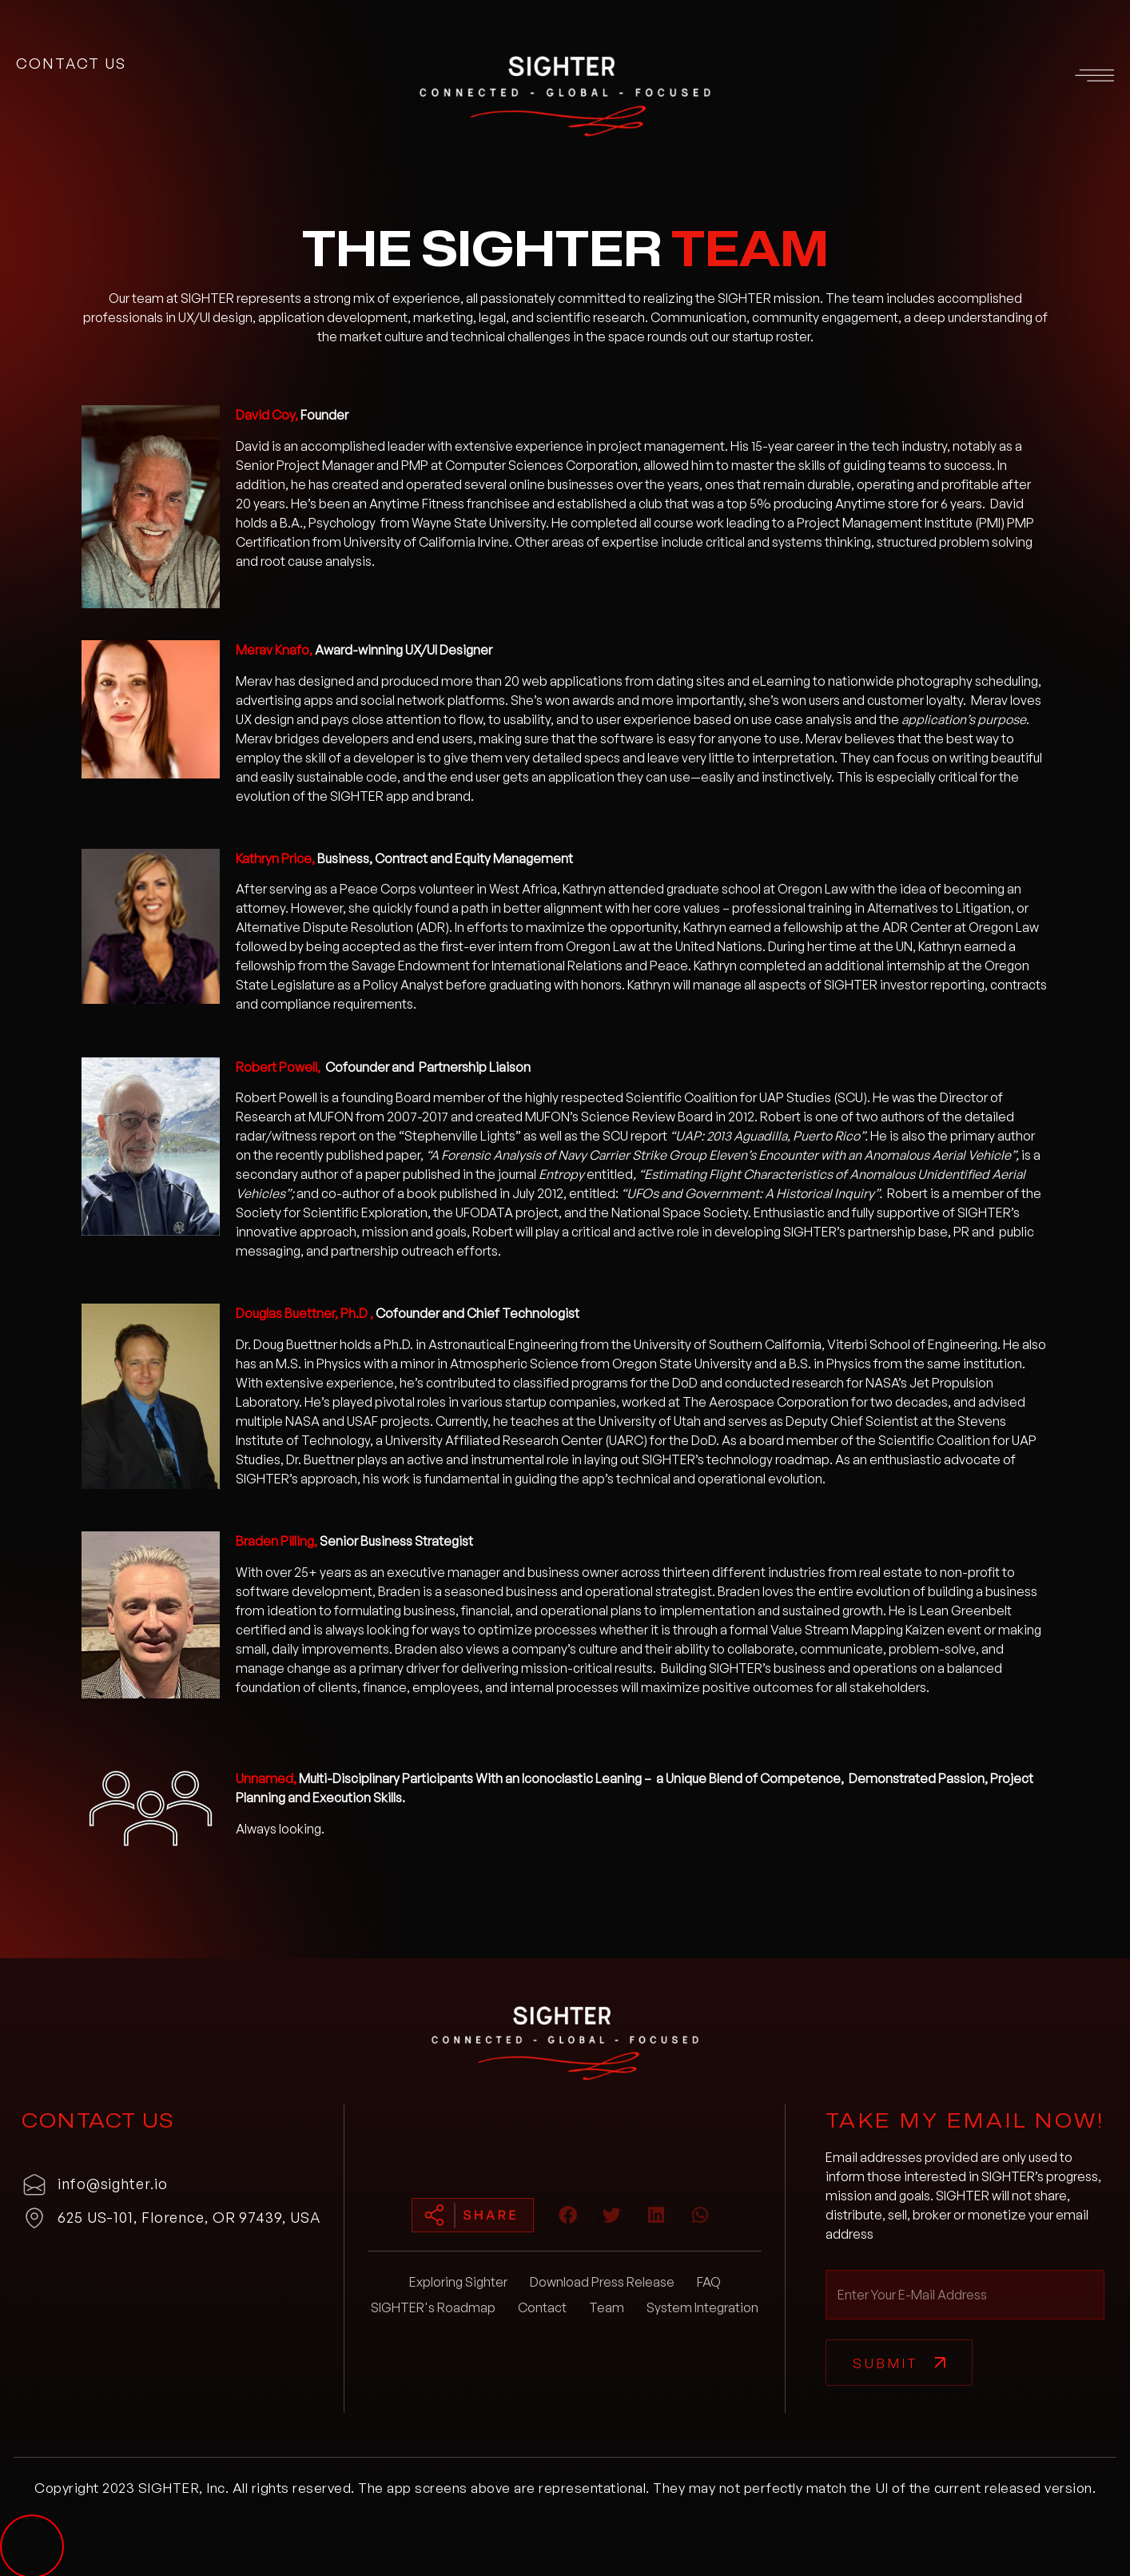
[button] (936, 78)
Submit (885, 2363)
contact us (71, 63)
